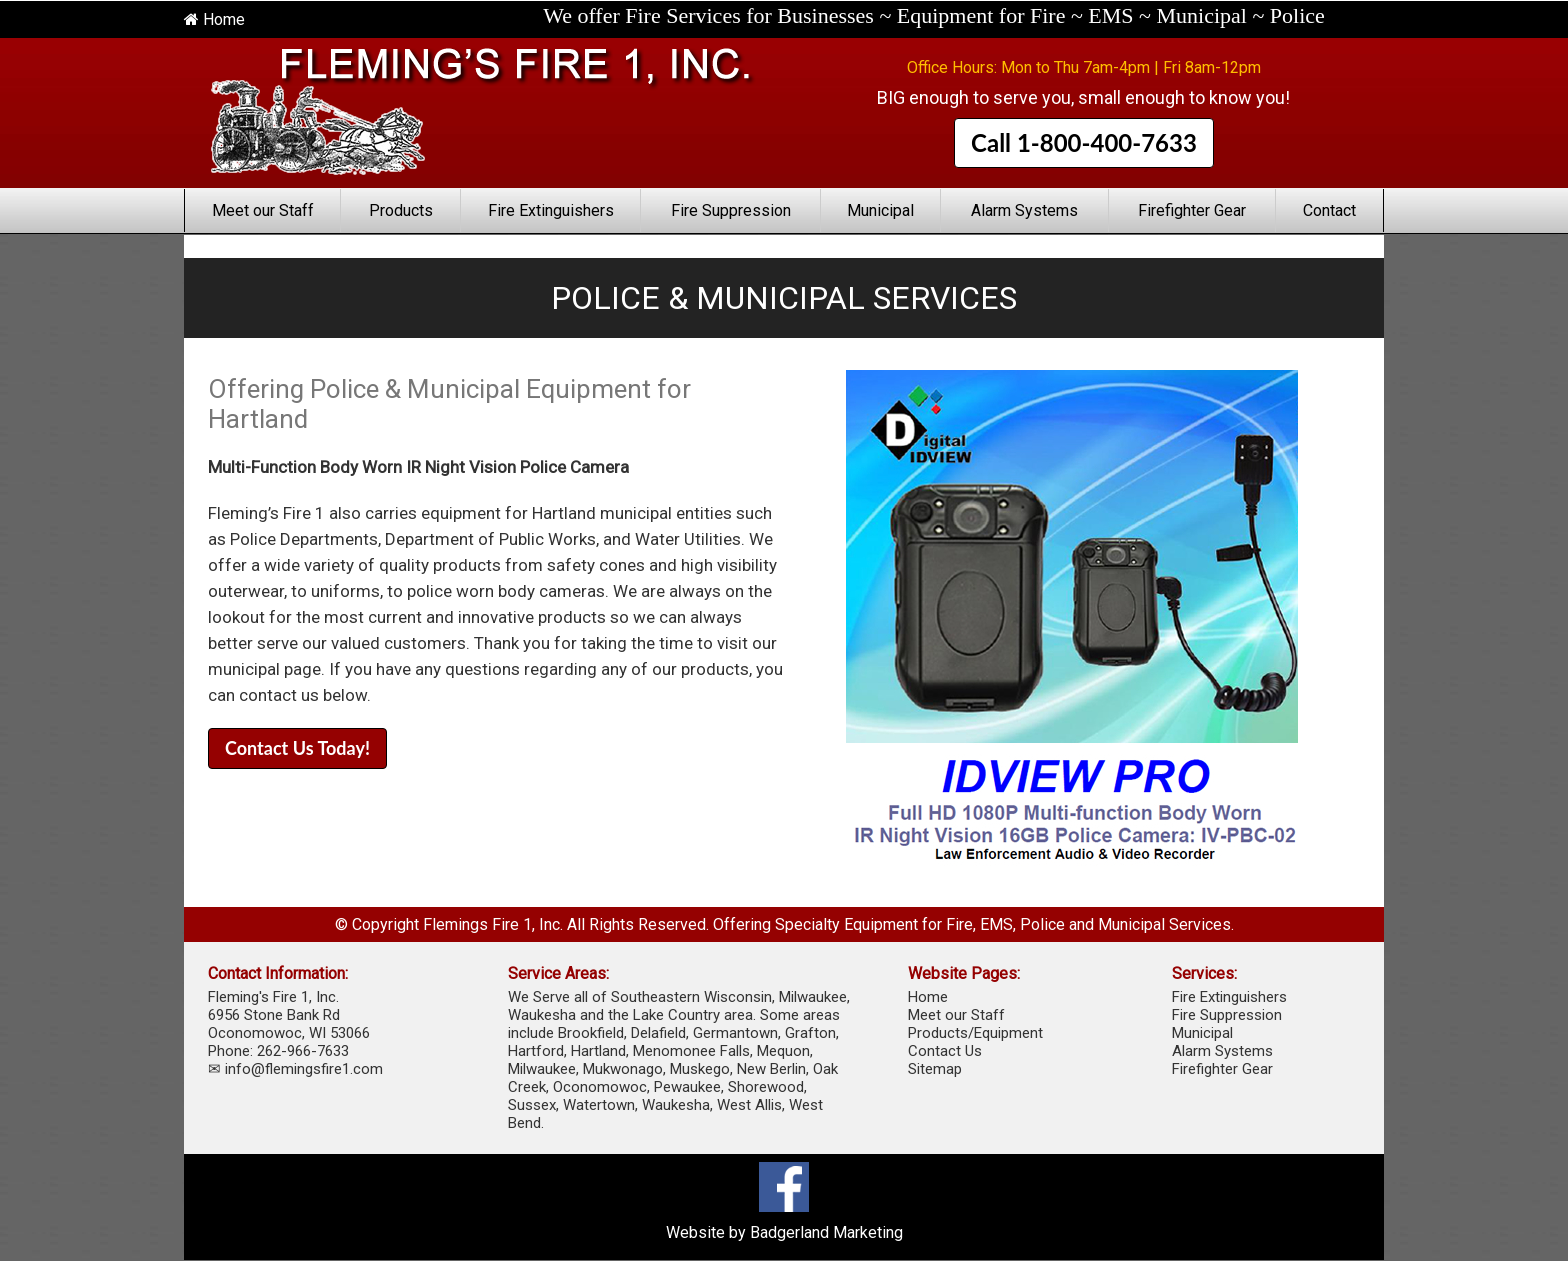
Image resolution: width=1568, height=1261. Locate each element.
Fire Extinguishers (551, 210)
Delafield (658, 1033)
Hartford (536, 1051)
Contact (1329, 210)
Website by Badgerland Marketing (784, 1232)
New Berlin (771, 1069)
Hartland (598, 1051)
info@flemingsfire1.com (304, 1069)
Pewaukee (687, 1087)
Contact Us (945, 1051)
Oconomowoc (600, 1087)
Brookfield (591, 1033)
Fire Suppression (731, 210)
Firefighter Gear (1192, 210)
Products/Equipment (975, 1033)
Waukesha (676, 1105)
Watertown (599, 1105)
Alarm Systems (1024, 210)
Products (401, 210)
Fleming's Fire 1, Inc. (273, 997)
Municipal (880, 210)
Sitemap (935, 1069)
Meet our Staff (263, 210)
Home (214, 19)
